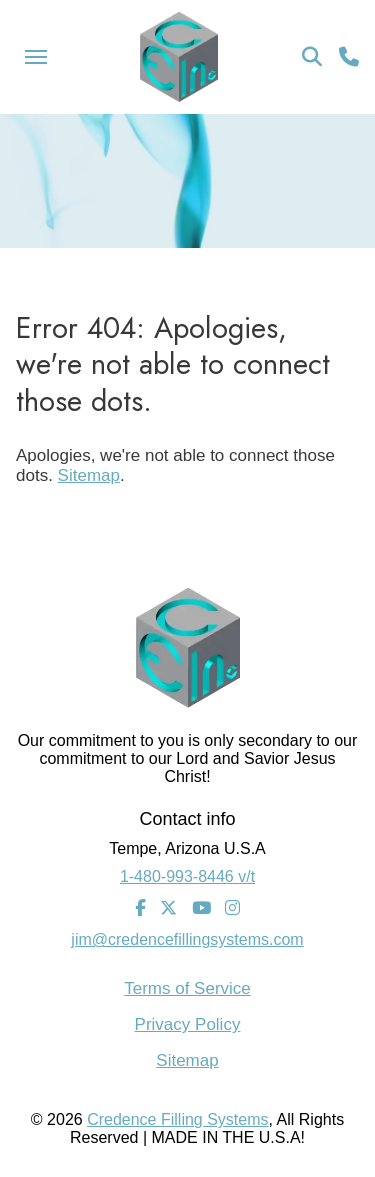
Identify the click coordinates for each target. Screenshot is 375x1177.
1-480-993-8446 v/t (187, 876)
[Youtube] (201, 909)
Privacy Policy (188, 1024)
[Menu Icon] (36, 57)
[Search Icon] (312, 57)
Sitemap (89, 475)
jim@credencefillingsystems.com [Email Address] (187, 939)
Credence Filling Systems (177, 1119)
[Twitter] (168, 909)
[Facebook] (140, 909)
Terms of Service (187, 988)
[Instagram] (232, 909)
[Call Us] (349, 57)
